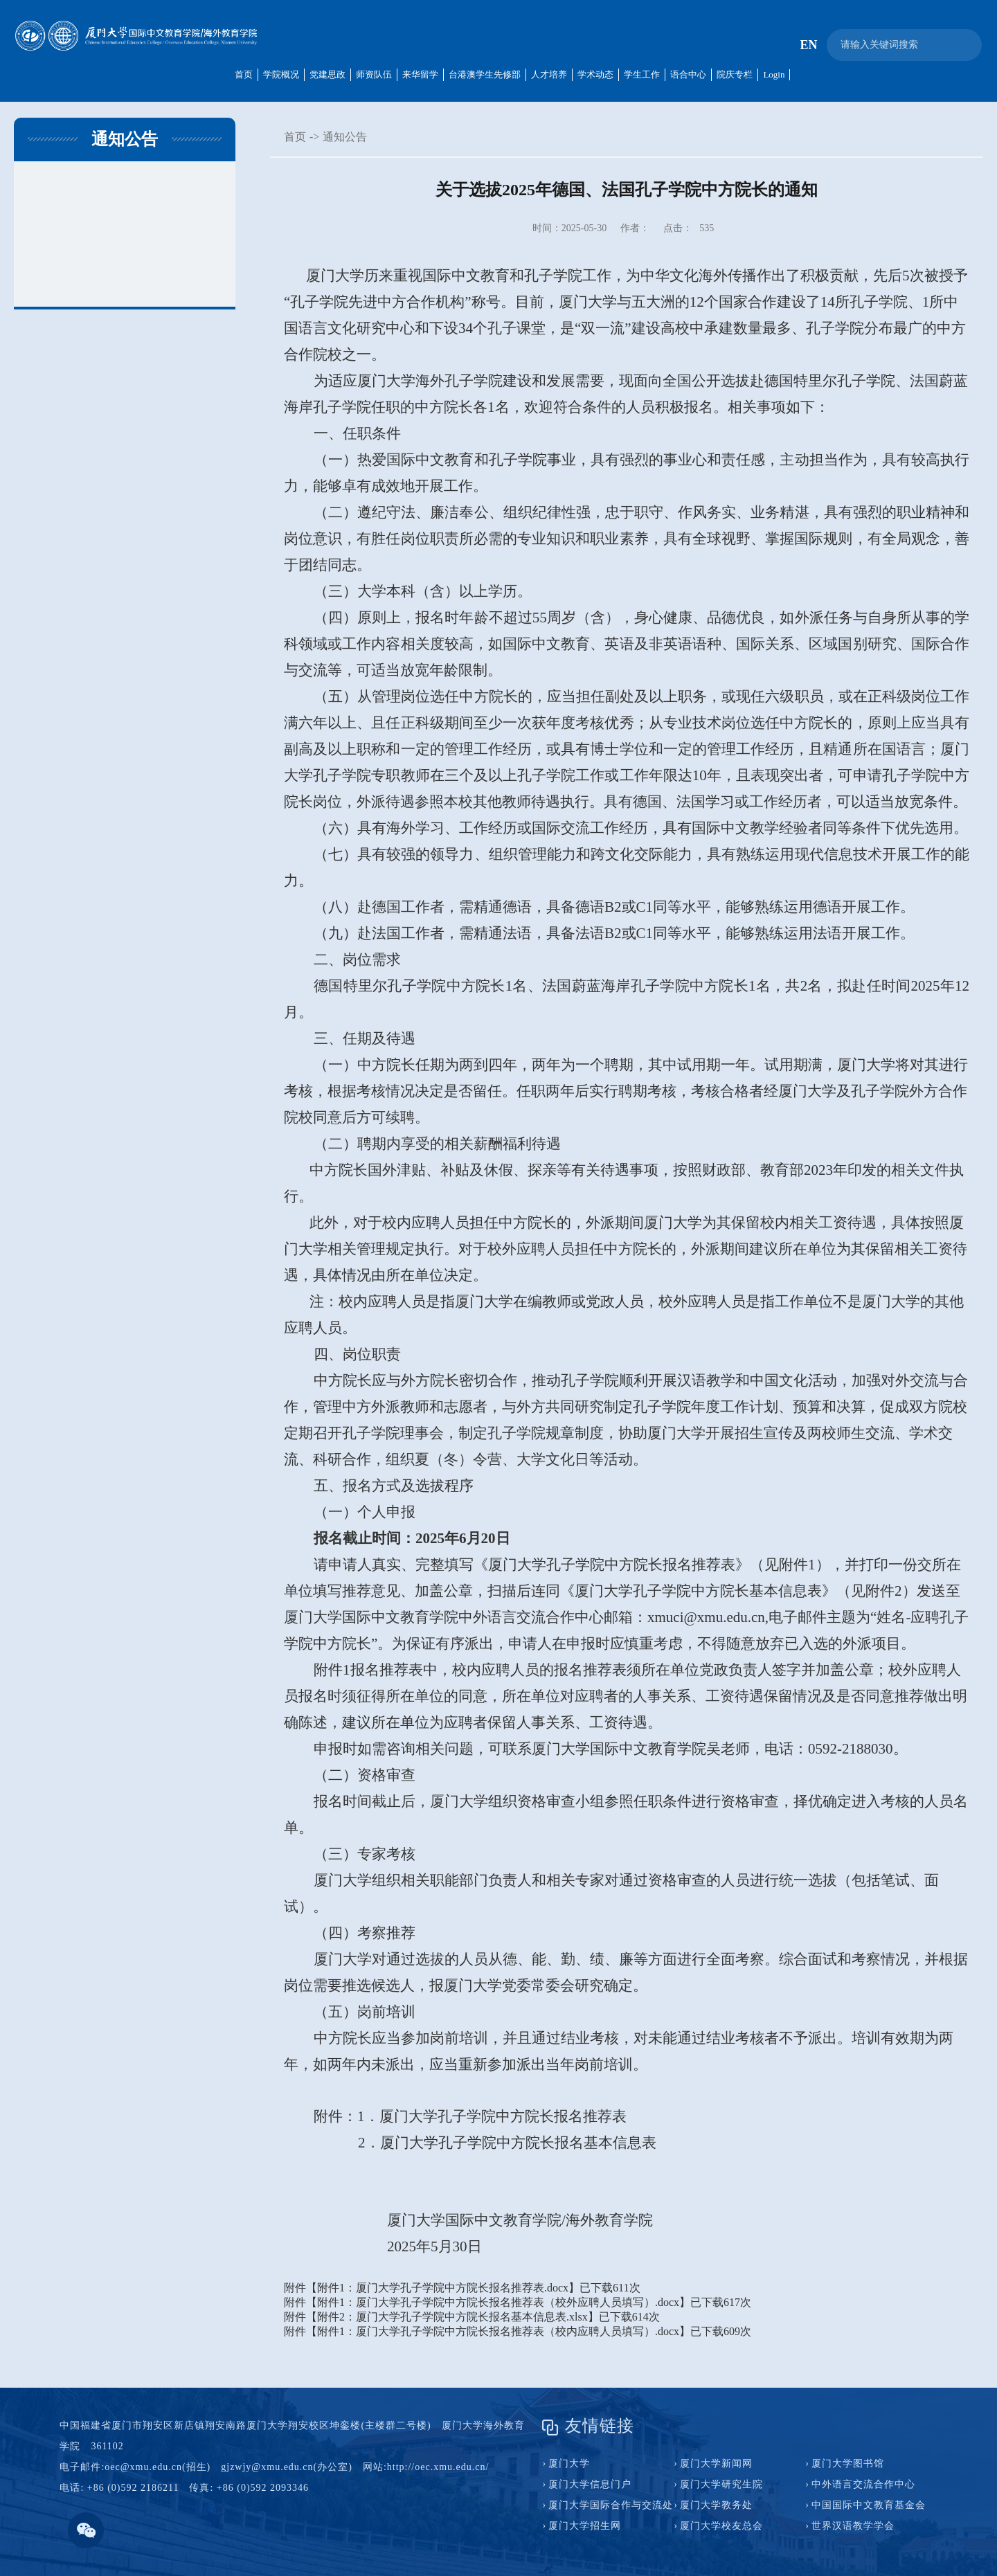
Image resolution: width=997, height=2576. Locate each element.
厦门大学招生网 (584, 2526)
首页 (244, 74)
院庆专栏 (735, 74)
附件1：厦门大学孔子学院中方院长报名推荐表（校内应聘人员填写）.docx (498, 2331)
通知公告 (345, 137)
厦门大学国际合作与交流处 (610, 2505)
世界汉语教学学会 (853, 2526)
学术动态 (595, 74)
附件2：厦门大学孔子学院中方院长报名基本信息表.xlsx (452, 2317)
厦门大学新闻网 (716, 2463)
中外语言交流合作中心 (863, 2484)
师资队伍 (374, 74)
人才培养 (549, 74)
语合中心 (688, 74)
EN (808, 45)
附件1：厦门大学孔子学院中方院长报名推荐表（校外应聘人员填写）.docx (498, 2302)
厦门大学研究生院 (721, 2484)
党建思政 (327, 74)
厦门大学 (569, 2463)
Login (773, 74)
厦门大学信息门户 (589, 2484)
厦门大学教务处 (716, 2505)
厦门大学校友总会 (721, 2526)
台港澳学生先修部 (485, 74)
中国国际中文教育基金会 (868, 2505)
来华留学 (420, 74)
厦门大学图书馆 (847, 2463)
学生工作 (642, 74)
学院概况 (281, 74)
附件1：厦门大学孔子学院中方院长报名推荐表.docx (442, 2288)
